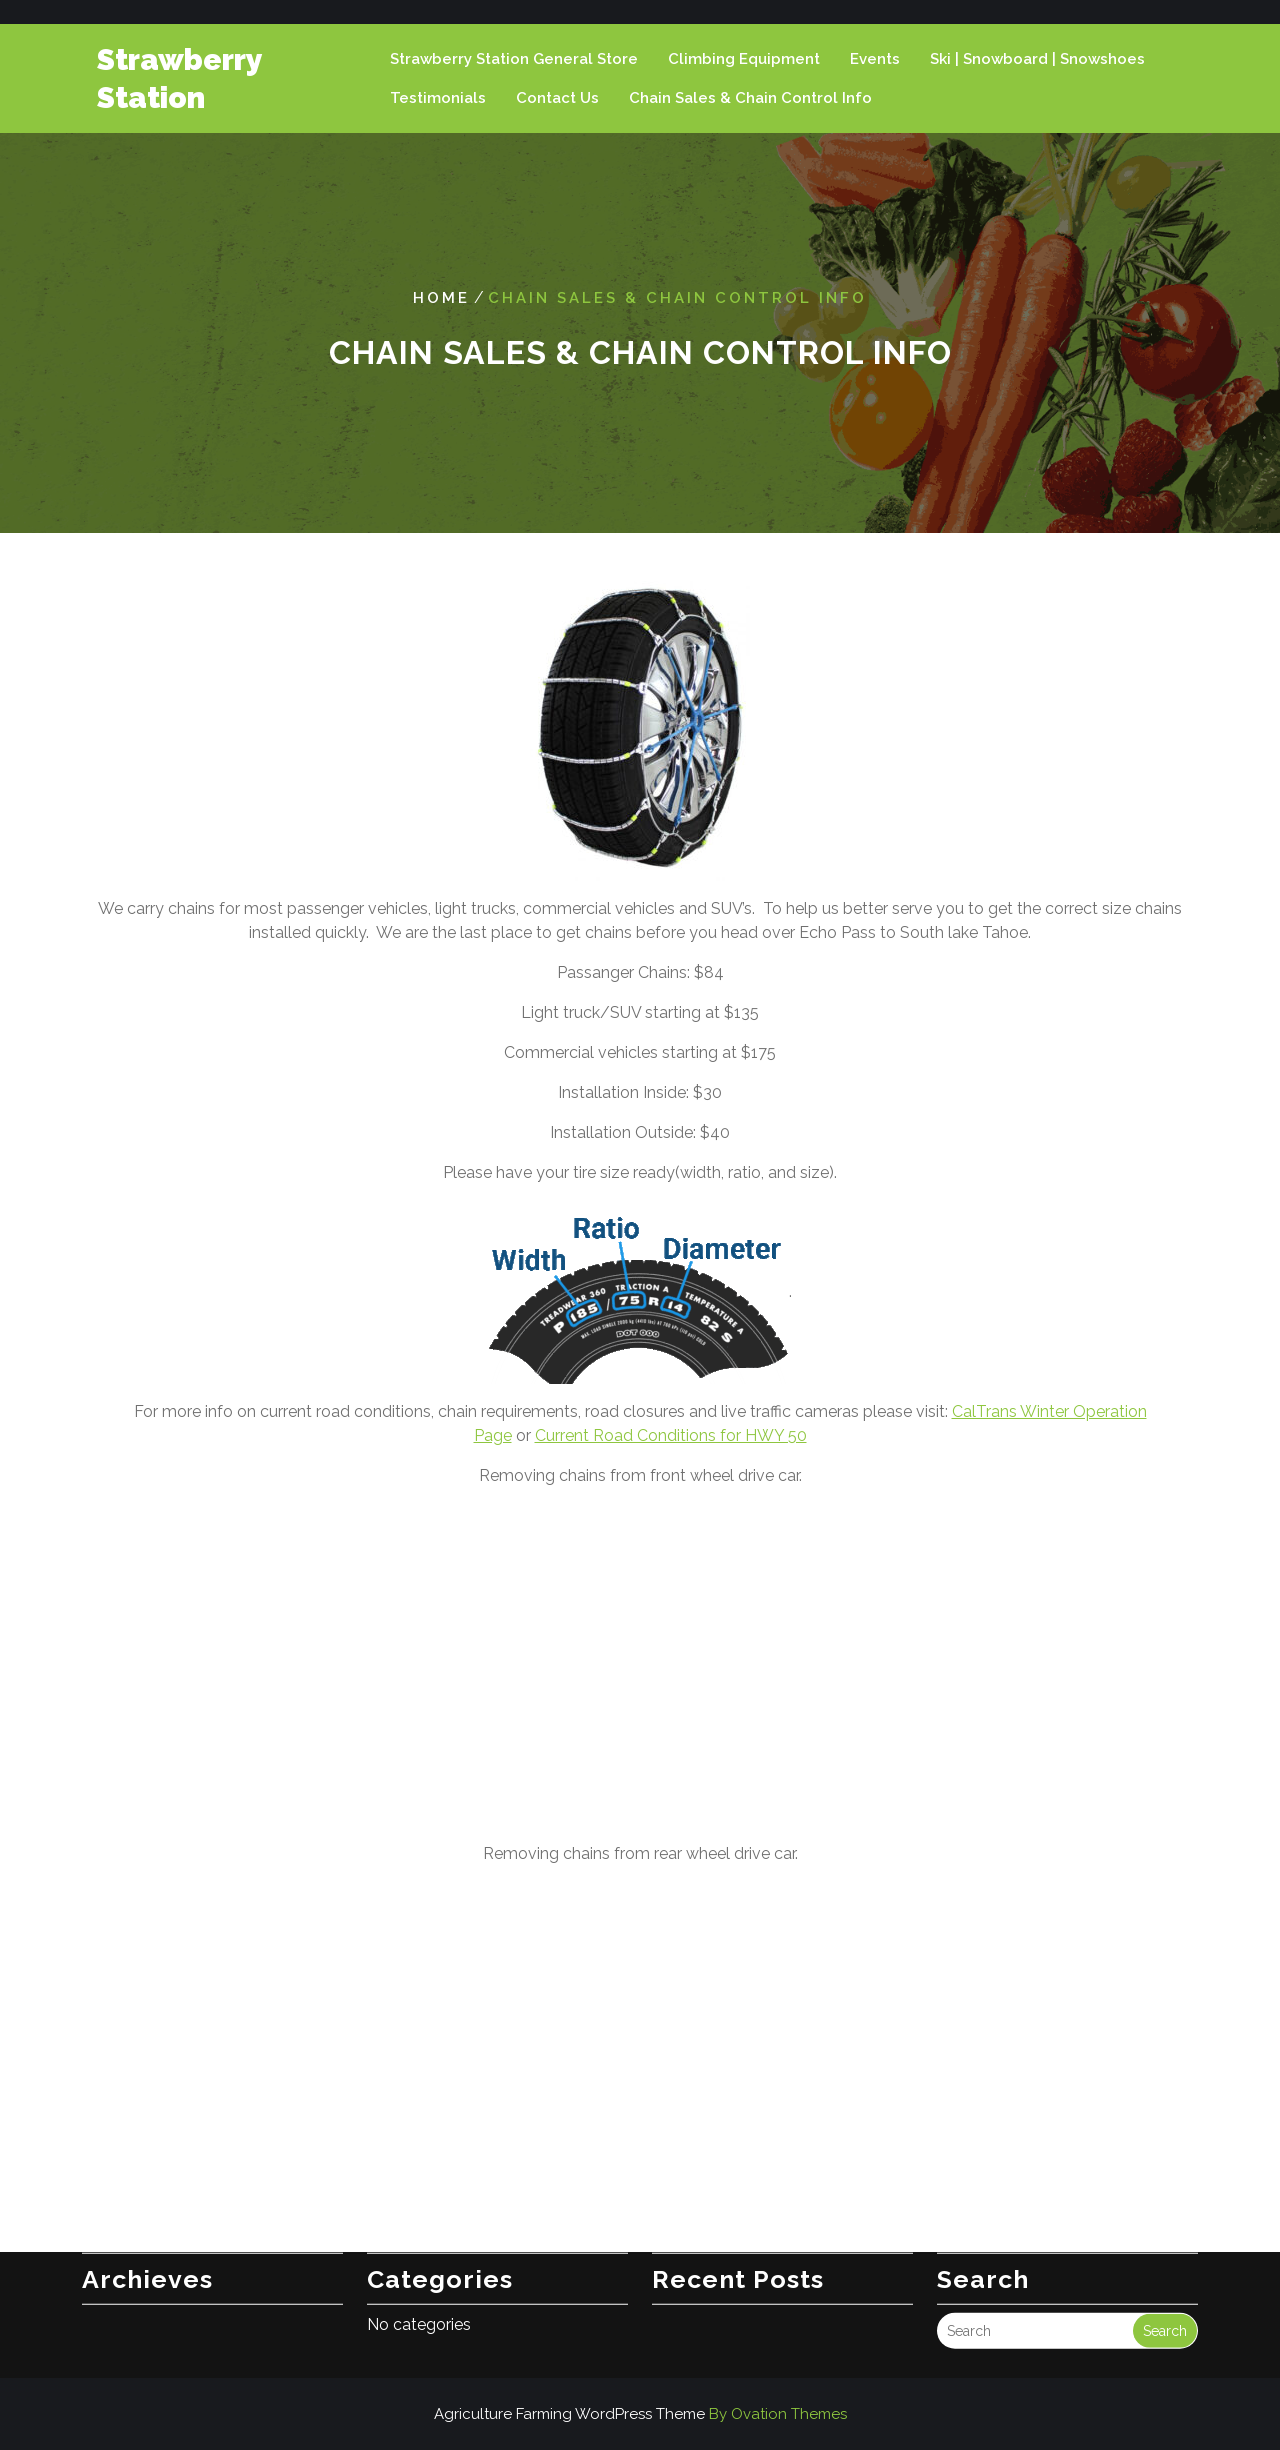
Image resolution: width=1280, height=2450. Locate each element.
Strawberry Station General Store (514, 59)
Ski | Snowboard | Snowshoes (1037, 59)
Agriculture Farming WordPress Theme (640, 2414)
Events (875, 59)
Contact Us (557, 98)
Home (441, 298)
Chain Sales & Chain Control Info (750, 98)
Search (1165, 2295)
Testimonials (438, 98)
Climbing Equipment (744, 59)
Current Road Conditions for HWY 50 (671, 1435)
